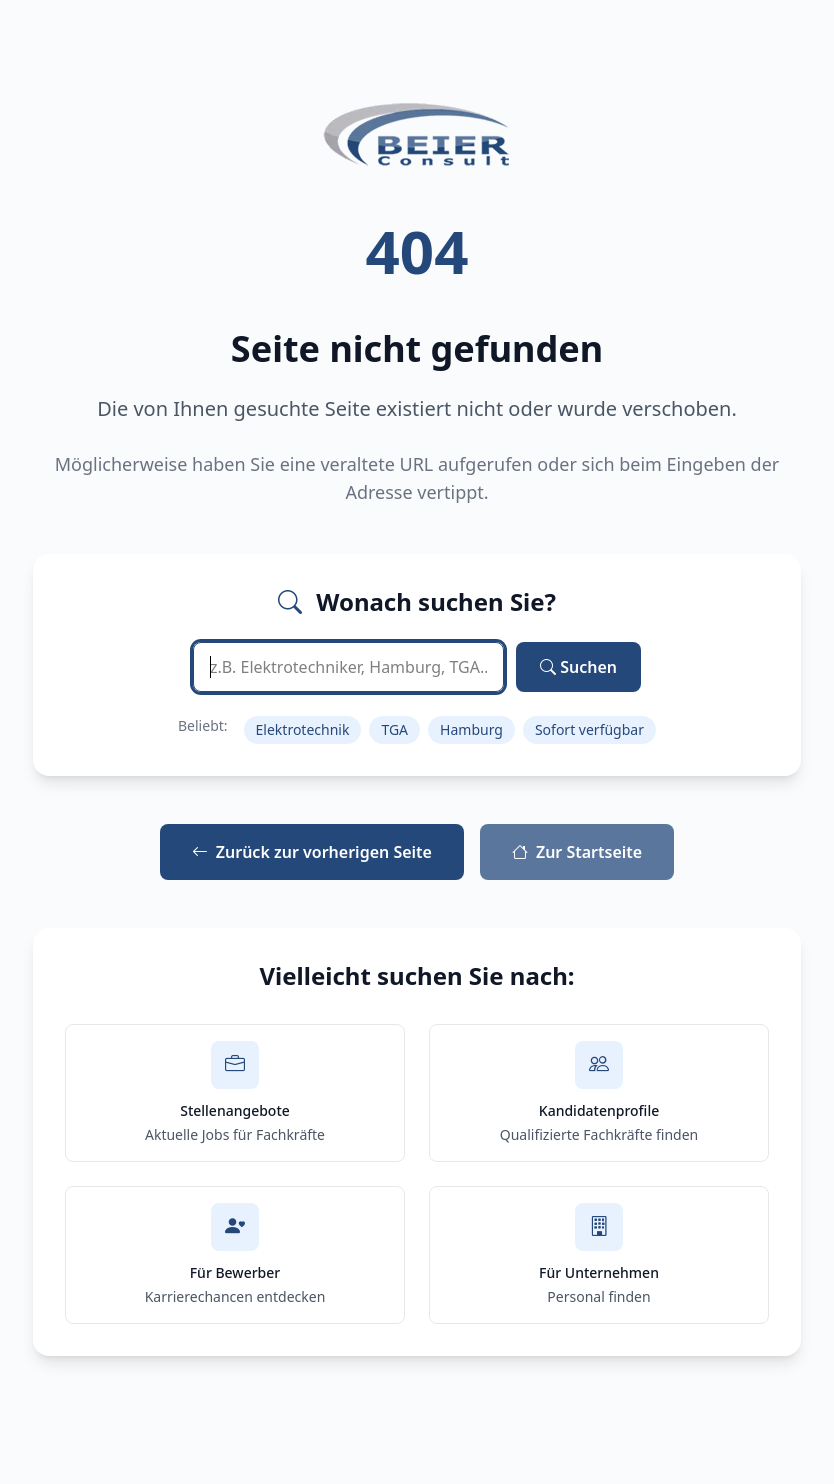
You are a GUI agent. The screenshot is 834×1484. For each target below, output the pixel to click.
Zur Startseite (577, 852)
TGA (394, 729)
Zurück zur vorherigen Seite (312, 852)
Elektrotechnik (303, 729)
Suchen (578, 667)
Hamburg (471, 729)
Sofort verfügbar (589, 729)
